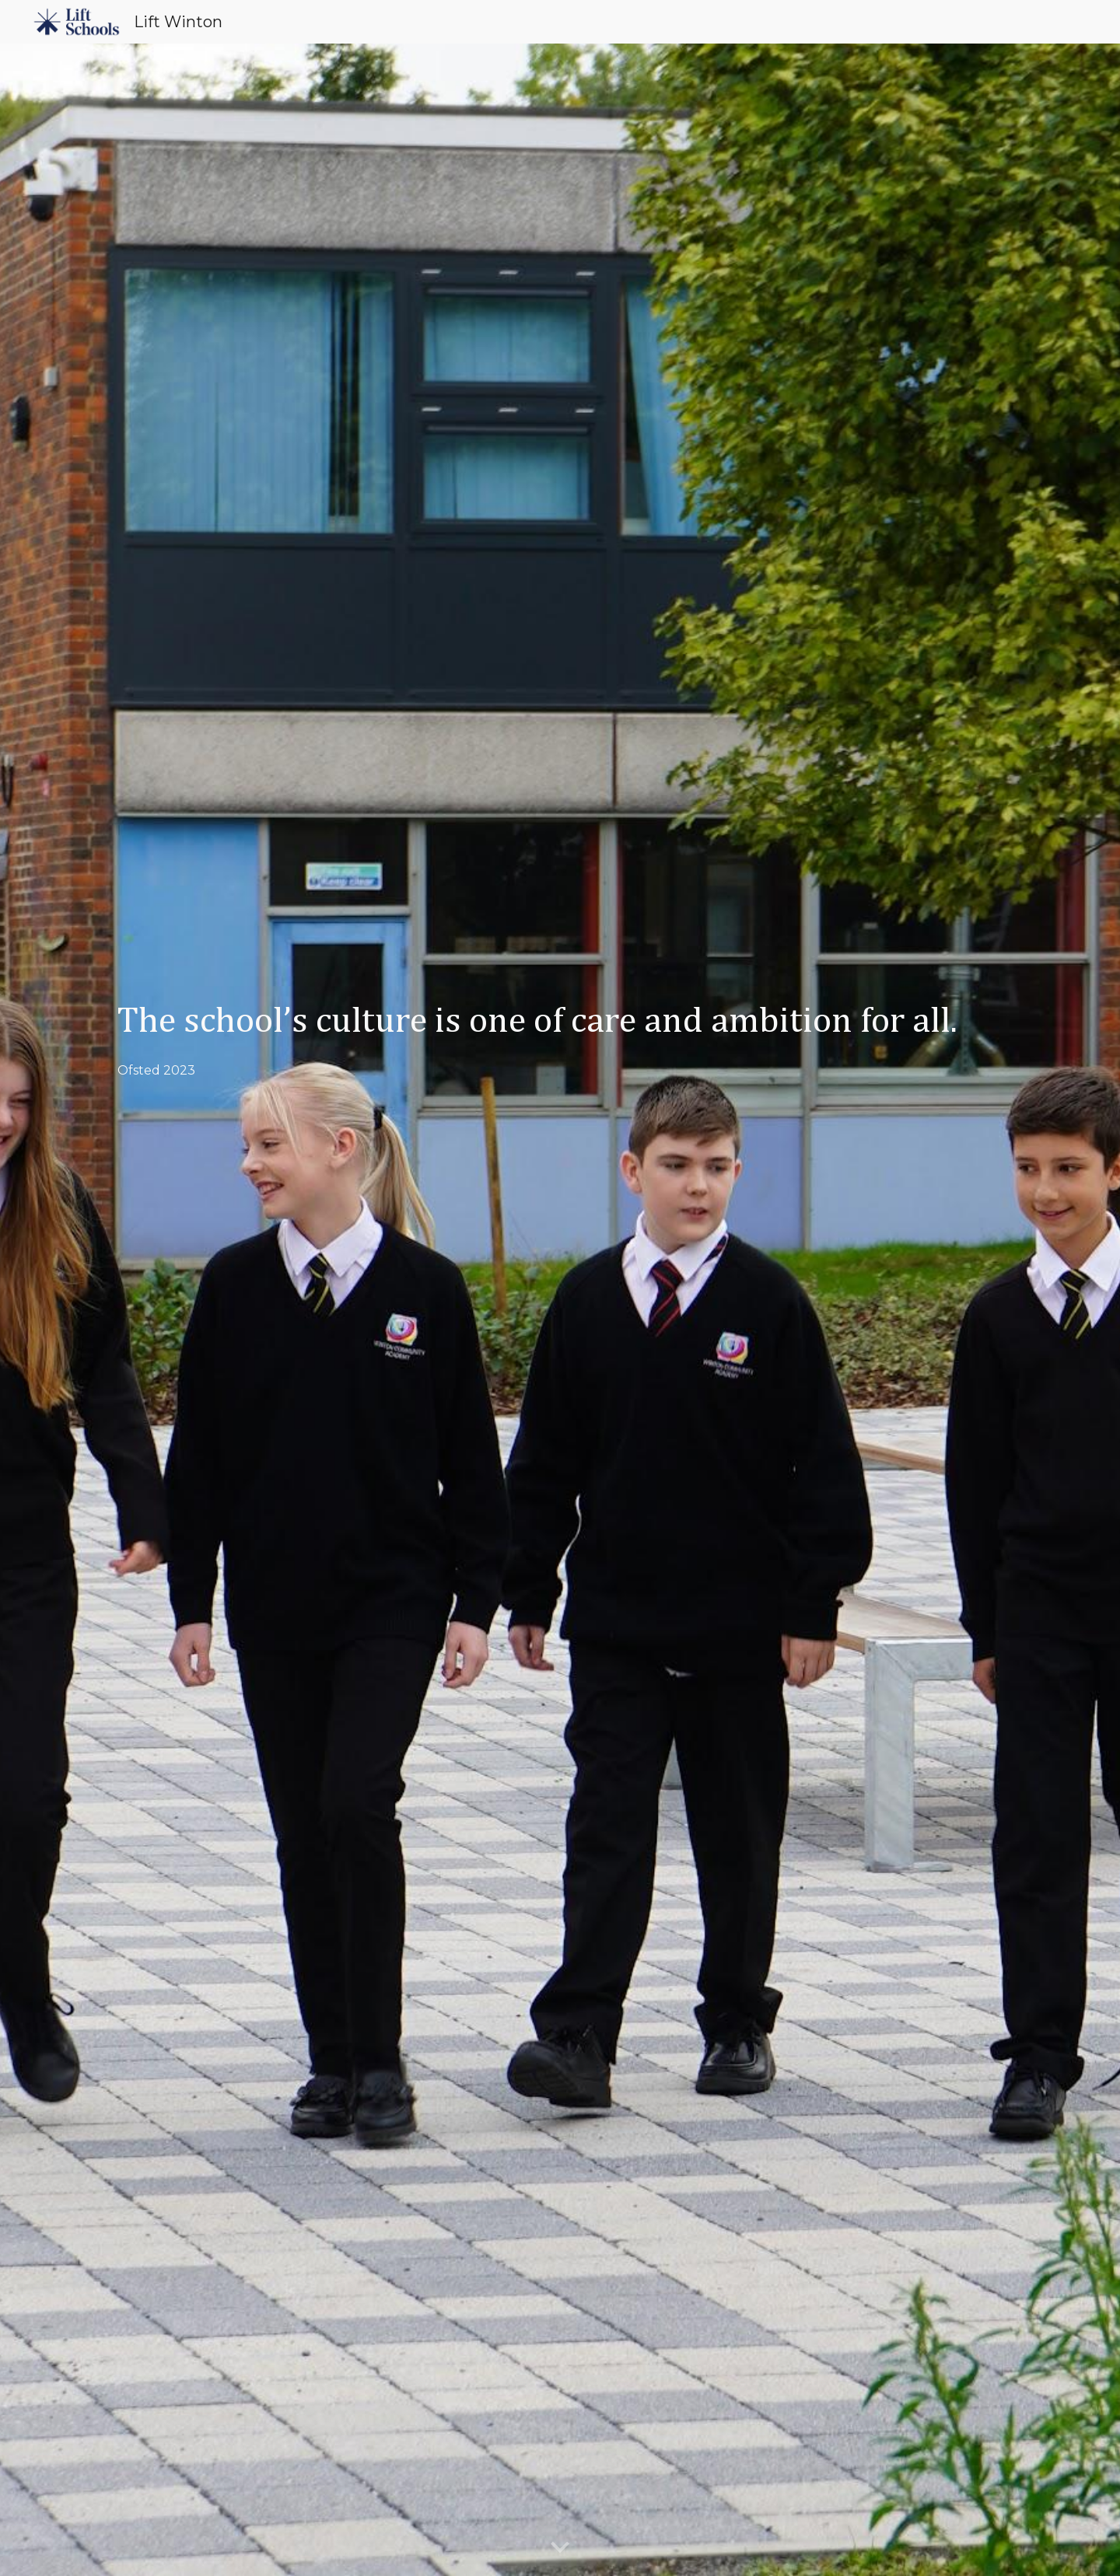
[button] (560, 2548)
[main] (560, 1310)
